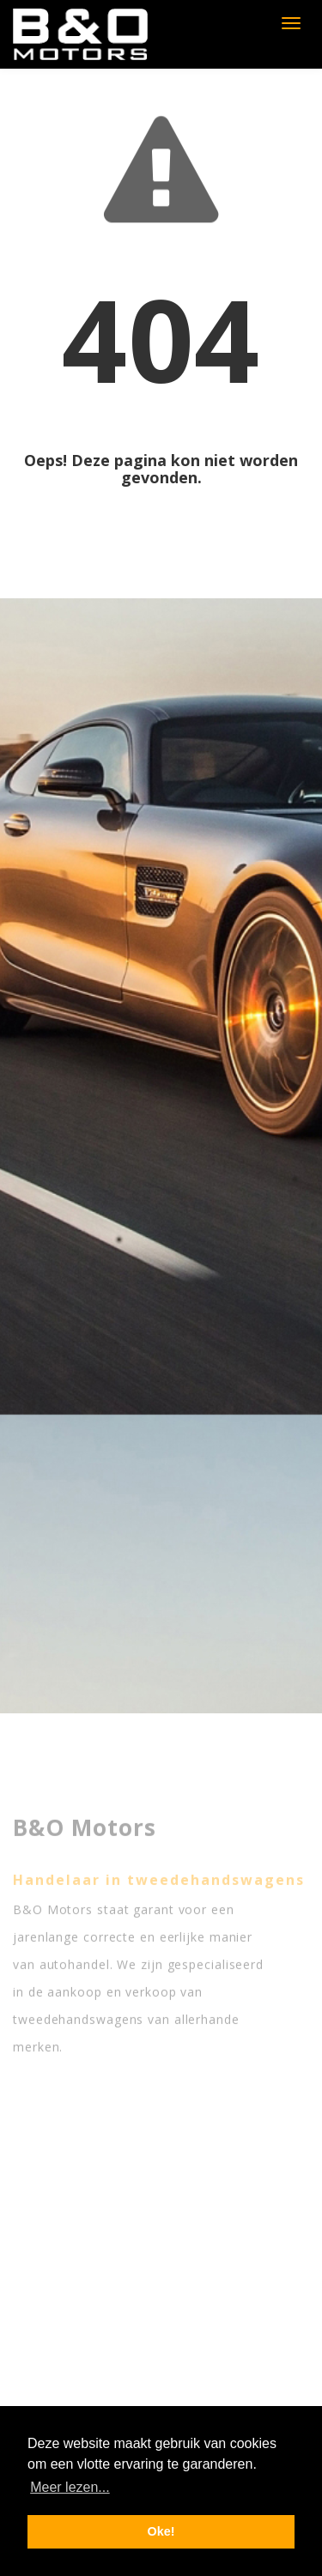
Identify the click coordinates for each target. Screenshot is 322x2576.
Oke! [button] (161, 2531)
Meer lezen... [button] (69, 2487)
